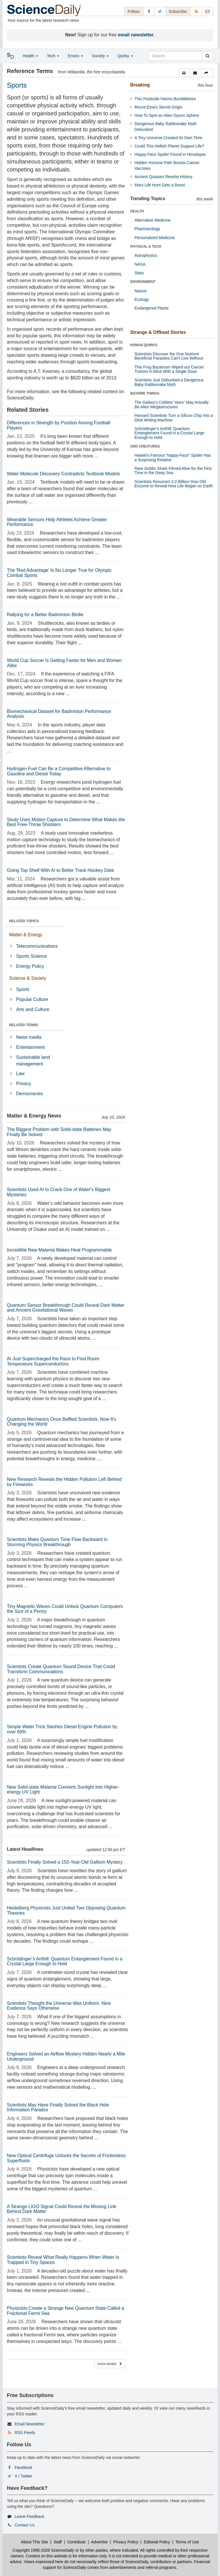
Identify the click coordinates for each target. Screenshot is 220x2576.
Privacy (23, 1083)
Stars (139, 273)
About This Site (34, 2542)
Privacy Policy (125, 2542)
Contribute (76, 2542)
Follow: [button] (133, 11)
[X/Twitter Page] (160, 11)
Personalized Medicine (155, 237)
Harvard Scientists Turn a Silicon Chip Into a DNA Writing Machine (174, 417)
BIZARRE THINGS (145, 393)
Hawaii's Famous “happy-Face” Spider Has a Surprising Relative (173, 457)
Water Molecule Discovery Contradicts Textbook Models (63, 473)
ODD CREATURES (145, 446)
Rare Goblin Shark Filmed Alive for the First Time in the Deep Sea (173, 470)
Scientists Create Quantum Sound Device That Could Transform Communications (61, 1669)
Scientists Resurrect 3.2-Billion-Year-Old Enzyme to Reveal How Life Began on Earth (174, 483)
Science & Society (27, 978)
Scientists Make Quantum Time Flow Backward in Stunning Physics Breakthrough (57, 1542)
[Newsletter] (207, 11)
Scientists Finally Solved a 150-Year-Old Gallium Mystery (65, 1862)
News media (28, 1037)
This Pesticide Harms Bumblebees (165, 98)
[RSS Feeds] (196, 11)
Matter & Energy (25, 934)
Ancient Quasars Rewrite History (163, 176)
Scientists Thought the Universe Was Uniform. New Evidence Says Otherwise (59, 2006)
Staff (58, 2542)
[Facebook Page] (149, 11)
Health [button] (30, 56)
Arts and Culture (32, 1009)
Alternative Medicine (153, 220)
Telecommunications (37, 946)
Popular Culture (32, 999)
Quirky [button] (125, 56)
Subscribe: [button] (178, 11)
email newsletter (136, 34)
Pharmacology (147, 228)
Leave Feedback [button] (29, 2516)
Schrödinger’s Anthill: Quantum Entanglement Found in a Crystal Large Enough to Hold (64, 1961)
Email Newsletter (30, 2424)
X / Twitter (23, 2476)
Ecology (142, 299)
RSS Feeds (25, 2432)
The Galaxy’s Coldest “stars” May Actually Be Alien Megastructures (172, 404)
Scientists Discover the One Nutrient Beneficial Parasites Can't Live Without (169, 356)
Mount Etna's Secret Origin (158, 107)
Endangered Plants (152, 308)
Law (20, 1073)
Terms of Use (187, 2542)
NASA (140, 264)
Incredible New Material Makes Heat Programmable (59, 1249)
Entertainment (30, 1047)
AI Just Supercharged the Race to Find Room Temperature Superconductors (53, 1361)
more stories (109, 2364)
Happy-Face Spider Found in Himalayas (170, 154)
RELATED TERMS (23, 1025)
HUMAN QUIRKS (144, 345)
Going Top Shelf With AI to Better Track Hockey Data (60, 870)
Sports (22, 989)
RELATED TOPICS (24, 921)
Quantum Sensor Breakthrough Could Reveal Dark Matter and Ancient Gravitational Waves (65, 1308)
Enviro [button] (75, 56)
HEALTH (137, 211)
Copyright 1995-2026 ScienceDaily (43, 2550)
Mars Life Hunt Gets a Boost (160, 185)
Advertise (99, 2542)
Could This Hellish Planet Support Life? (169, 146)
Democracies (29, 1093)
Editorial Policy (157, 2542)
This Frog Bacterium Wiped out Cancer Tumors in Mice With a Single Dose (169, 369)
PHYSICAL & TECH (145, 247)
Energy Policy (30, 966)
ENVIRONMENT (143, 282)
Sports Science (31, 956)
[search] (207, 56)
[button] (184, 73)
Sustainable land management (33, 1060)
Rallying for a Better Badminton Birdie (45, 614)
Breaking (140, 84)
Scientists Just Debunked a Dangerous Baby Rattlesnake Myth (169, 382)
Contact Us (24, 2525)
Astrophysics (146, 255)
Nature (141, 291)
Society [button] (100, 56)
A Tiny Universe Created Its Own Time (169, 137)
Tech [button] (53, 56)
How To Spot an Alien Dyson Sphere (167, 115)
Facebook (23, 2467)
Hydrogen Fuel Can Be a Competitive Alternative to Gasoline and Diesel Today (59, 771)
